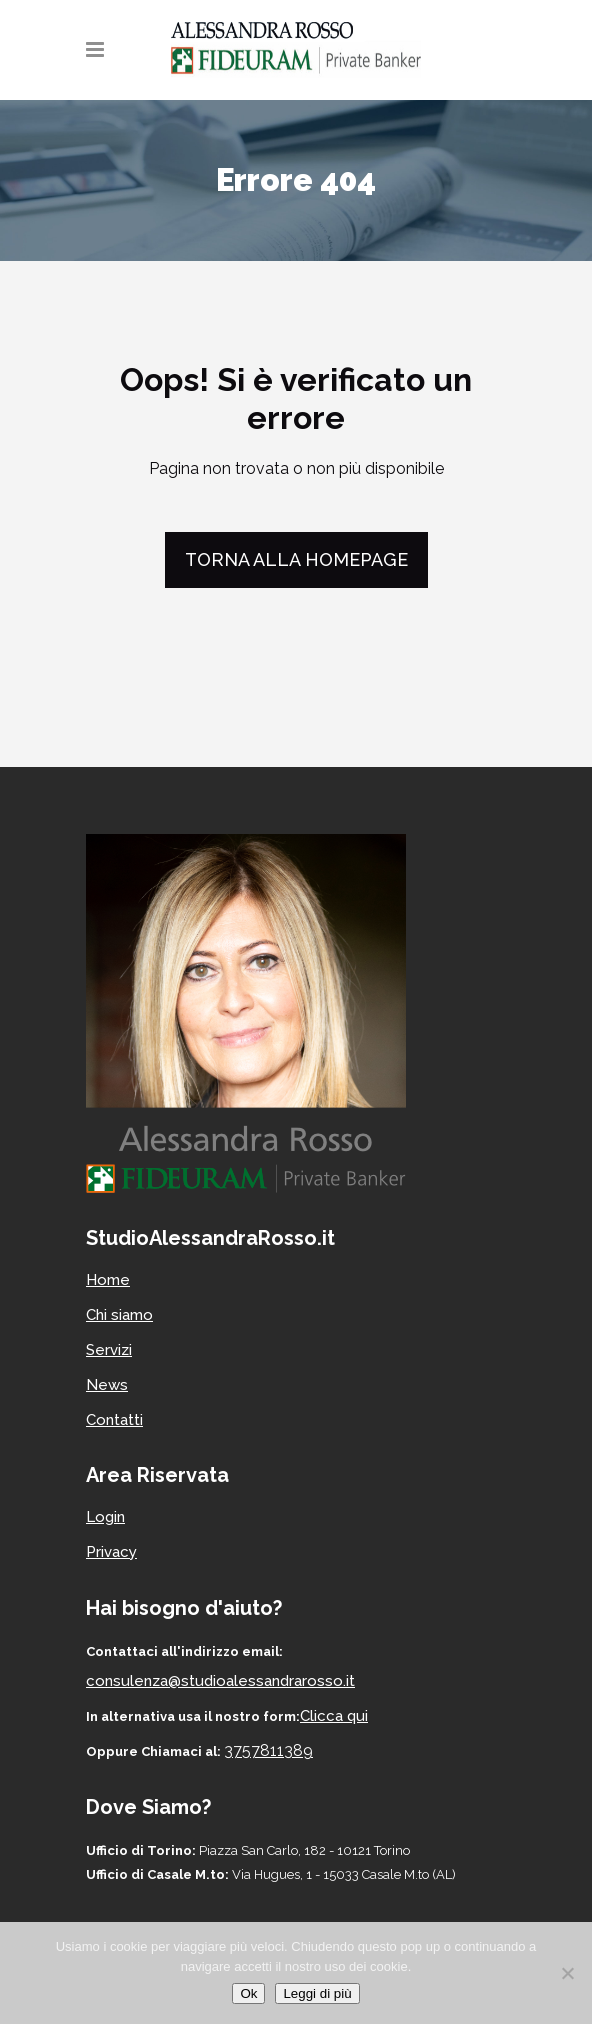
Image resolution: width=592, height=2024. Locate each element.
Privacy (111, 1552)
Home (108, 1280)
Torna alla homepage (296, 559)
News (107, 1385)
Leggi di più (317, 1993)
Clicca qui (334, 1716)
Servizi (109, 1350)
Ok (248, 1993)
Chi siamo (119, 1315)
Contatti (114, 1420)
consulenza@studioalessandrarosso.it (220, 1681)
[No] (567, 1973)
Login (105, 1517)
